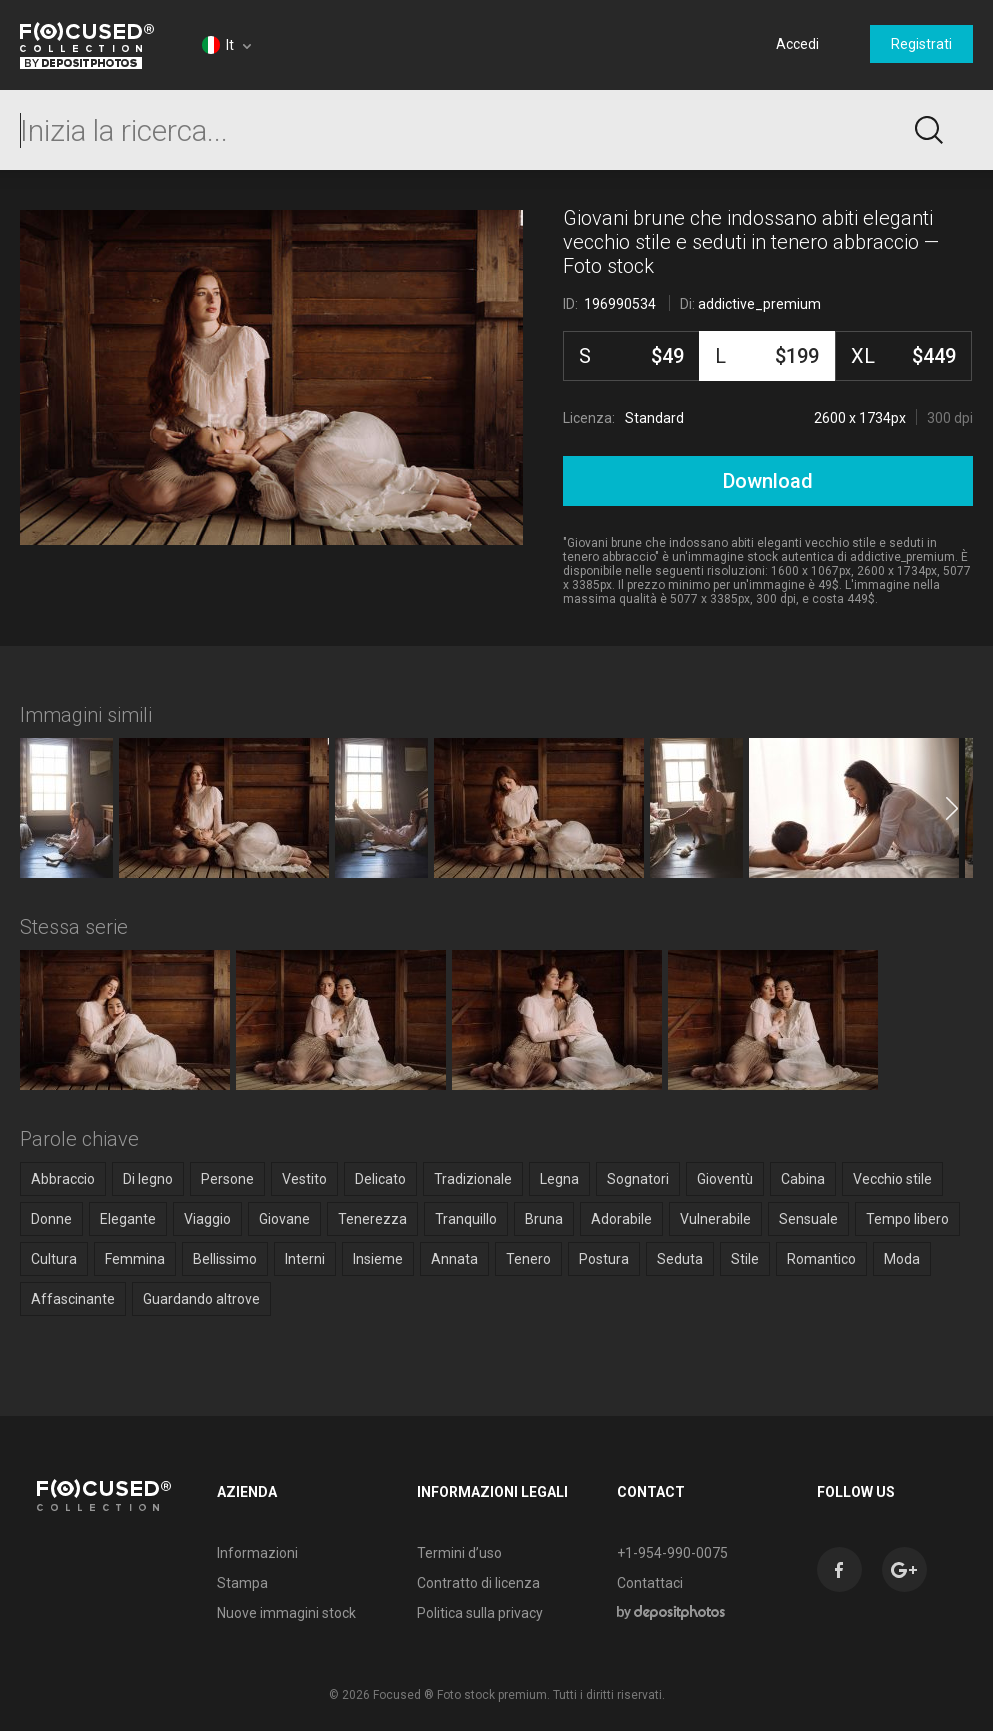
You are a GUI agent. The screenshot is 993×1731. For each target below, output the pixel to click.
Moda (902, 1259)
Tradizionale (473, 1179)
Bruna (544, 1219)
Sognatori (638, 1179)
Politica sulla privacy (480, 1613)
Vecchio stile (892, 1179)
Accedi (797, 44)
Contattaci (650, 1583)
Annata (454, 1259)
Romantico (821, 1259)
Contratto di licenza (478, 1583)
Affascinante (73, 1299)
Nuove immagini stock (286, 1613)
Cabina (803, 1179)
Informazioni (257, 1553)
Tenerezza (372, 1219)
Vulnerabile (715, 1219)
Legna (559, 1179)
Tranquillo (466, 1219)
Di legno (148, 1179)
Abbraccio (63, 1179)
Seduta (680, 1259)
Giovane (284, 1219)
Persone (227, 1179)
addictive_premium (759, 304)
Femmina (135, 1259)
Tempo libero (907, 1219)
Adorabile (621, 1219)
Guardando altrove (201, 1299)
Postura (604, 1259)
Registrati (921, 44)
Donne (51, 1219)
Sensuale (808, 1219)
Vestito (304, 1179)
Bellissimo (225, 1259)
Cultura (54, 1259)
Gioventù (725, 1179)
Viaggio (207, 1219)
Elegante (128, 1219)
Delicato (380, 1179)
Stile (745, 1259)
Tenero (528, 1259)
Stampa (242, 1583)
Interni (305, 1259)
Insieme (378, 1259)
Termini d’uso (459, 1553)
